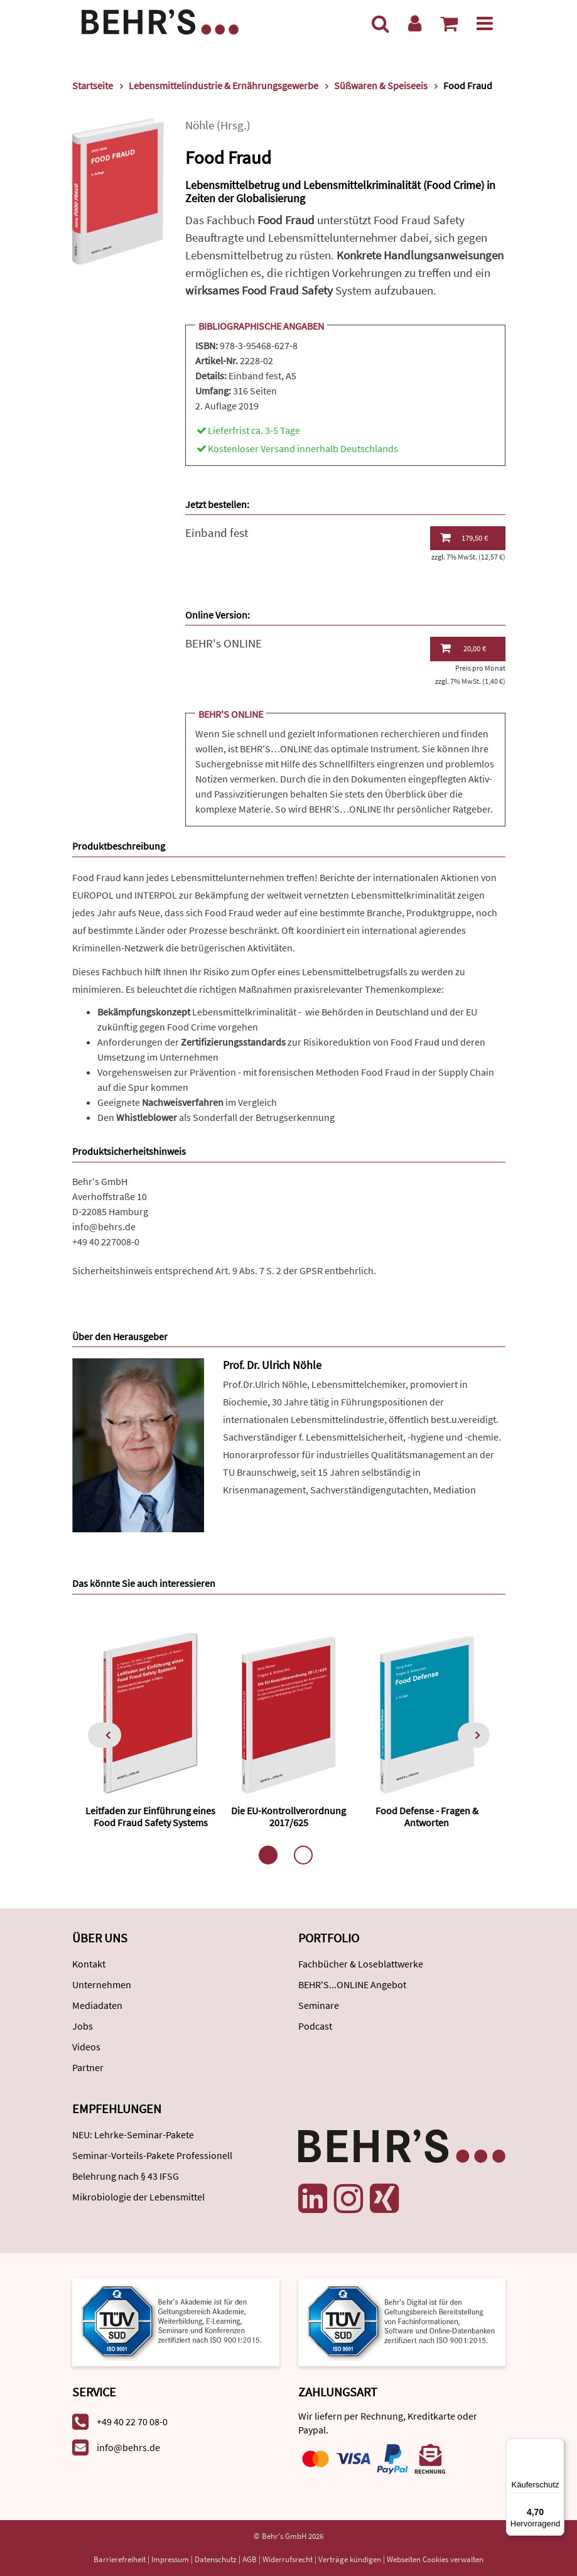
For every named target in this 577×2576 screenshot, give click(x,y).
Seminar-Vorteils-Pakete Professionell (152, 2155)
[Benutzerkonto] (414, 23)
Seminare (318, 2005)
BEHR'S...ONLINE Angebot (352, 1984)
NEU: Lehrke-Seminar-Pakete (133, 2134)
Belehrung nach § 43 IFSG (125, 2176)
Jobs (82, 2026)
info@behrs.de (104, 1226)
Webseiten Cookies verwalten (435, 2559)
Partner (88, 2067)
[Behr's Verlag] (160, 20)
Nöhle (199, 125)
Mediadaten (97, 2005)
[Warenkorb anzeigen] (449, 23)
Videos (86, 2046)
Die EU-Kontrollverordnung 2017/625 (288, 1816)
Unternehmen (101, 1984)
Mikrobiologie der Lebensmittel (138, 2196)
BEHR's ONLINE (223, 643)
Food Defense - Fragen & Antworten (426, 1816)
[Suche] (380, 23)
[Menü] (485, 23)
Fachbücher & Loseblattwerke (360, 1963)
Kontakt (88, 1963)
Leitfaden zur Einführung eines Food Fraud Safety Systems (150, 1816)
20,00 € (463, 648)
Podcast (315, 2026)
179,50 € (464, 537)
